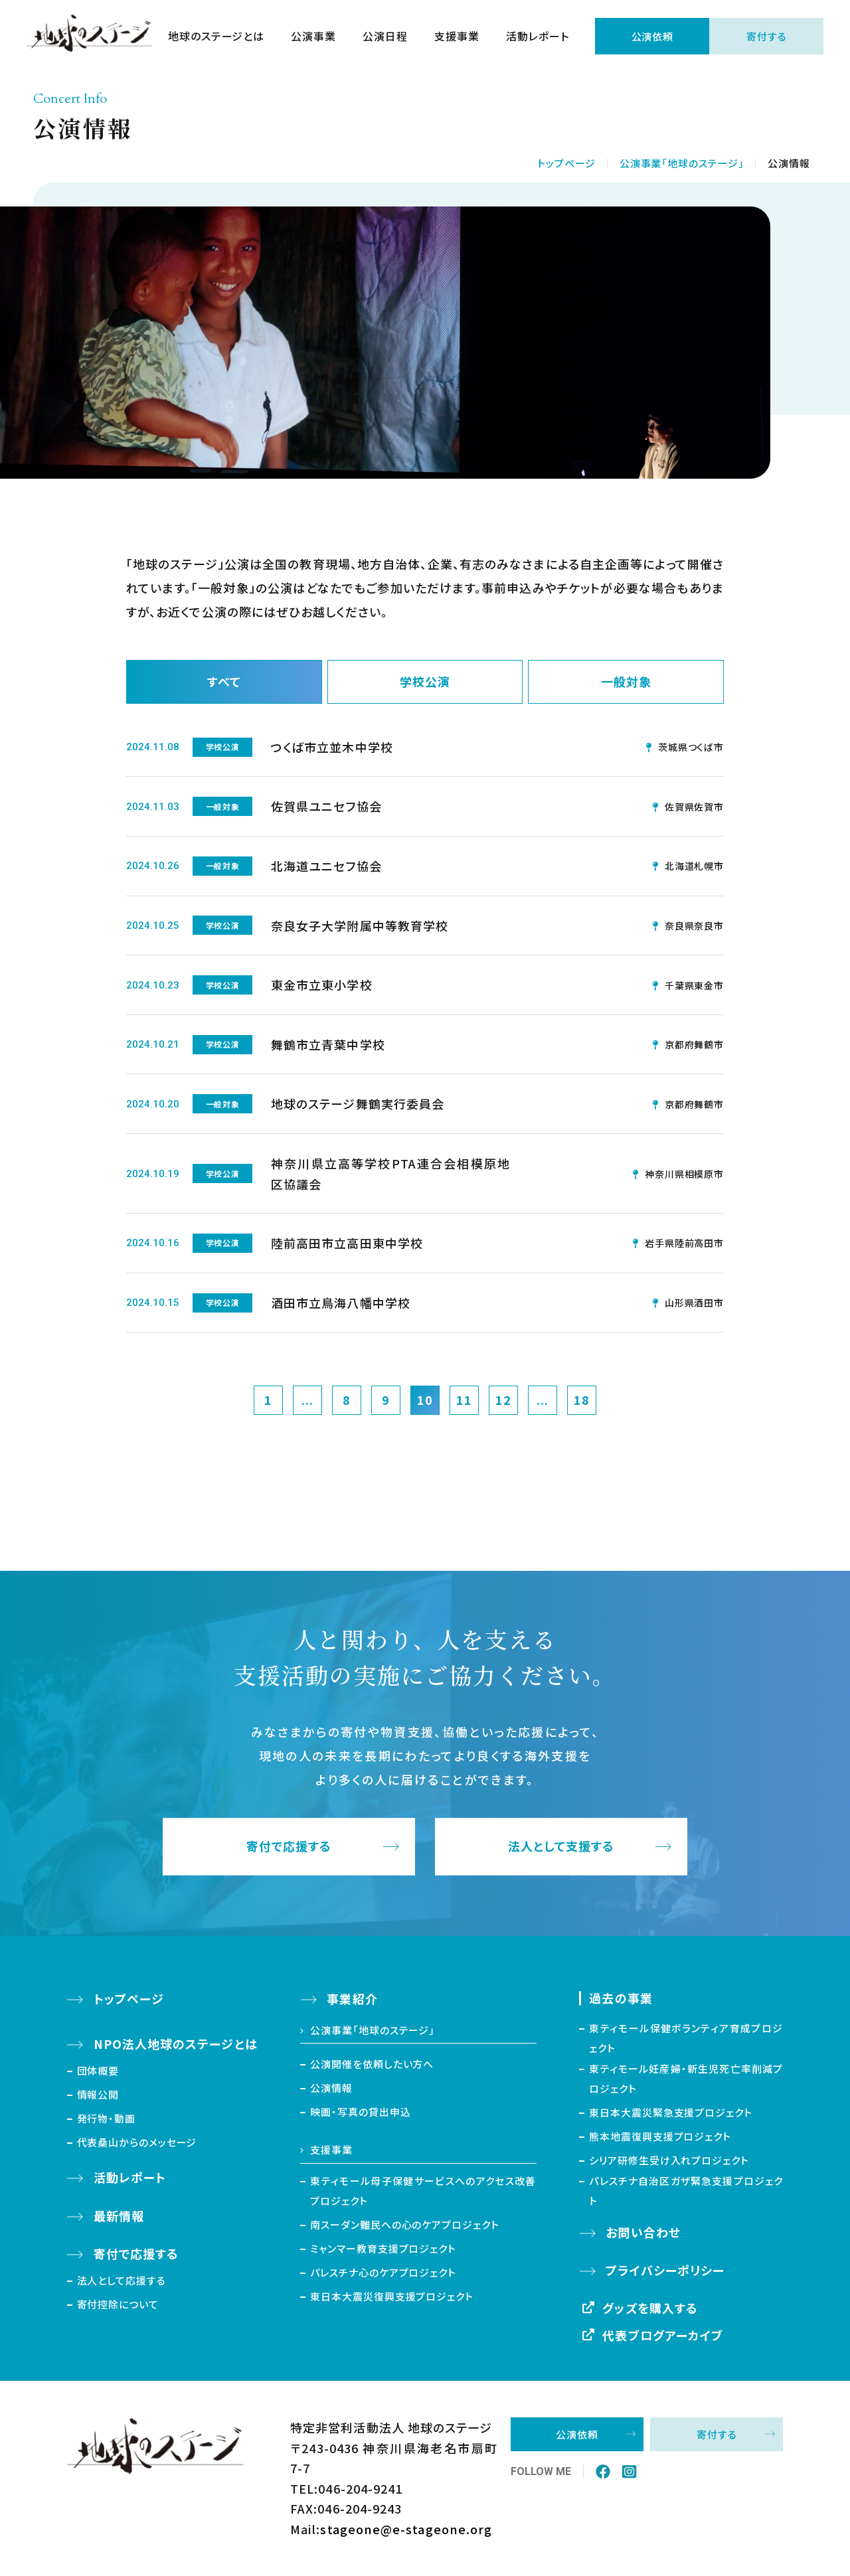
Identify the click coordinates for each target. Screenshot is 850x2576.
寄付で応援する (289, 1847)
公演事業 (313, 37)
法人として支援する (561, 1847)
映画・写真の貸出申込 (360, 2112)
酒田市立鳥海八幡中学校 (340, 1302)
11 (464, 1400)
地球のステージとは (215, 37)
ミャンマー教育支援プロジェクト (383, 2248)
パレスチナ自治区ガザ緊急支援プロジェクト (686, 2191)
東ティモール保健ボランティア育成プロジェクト (686, 2038)
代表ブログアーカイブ (662, 2335)
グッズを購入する (650, 2307)
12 (503, 1400)
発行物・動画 (106, 2118)
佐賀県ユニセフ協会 (326, 806)
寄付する (766, 37)
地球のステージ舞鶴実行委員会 (357, 1104)
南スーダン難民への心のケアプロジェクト (404, 2224)
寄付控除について (118, 2304)
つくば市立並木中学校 (332, 747)
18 (582, 1400)
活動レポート (536, 37)
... (307, 1400)
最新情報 (119, 2215)
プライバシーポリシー (665, 2270)
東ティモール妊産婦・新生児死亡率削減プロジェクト (686, 2078)
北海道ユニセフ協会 (326, 865)
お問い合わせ (643, 2232)
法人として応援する (121, 2280)
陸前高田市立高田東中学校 (347, 1242)
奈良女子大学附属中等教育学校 (359, 925)
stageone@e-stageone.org (406, 2528)
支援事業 (456, 37)
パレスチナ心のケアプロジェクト (383, 2272)
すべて (224, 681)
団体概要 (98, 2070)
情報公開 (98, 2094)
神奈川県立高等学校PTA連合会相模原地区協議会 (390, 1173)
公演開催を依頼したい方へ (372, 2064)
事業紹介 (352, 1999)
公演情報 (331, 2088)
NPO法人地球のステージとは (176, 2043)
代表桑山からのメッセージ (137, 2142)
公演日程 (385, 37)
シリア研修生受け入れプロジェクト (668, 2160)
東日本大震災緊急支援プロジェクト (670, 2112)
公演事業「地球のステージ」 (682, 163)
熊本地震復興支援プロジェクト (660, 2136)
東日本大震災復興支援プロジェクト (391, 2296)
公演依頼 (652, 37)
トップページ (566, 163)
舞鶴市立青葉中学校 (328, 1044)
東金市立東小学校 (322, 984)
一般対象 (626, 681)
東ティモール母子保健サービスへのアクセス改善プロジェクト (423, 2191)
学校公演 (425, 681)
